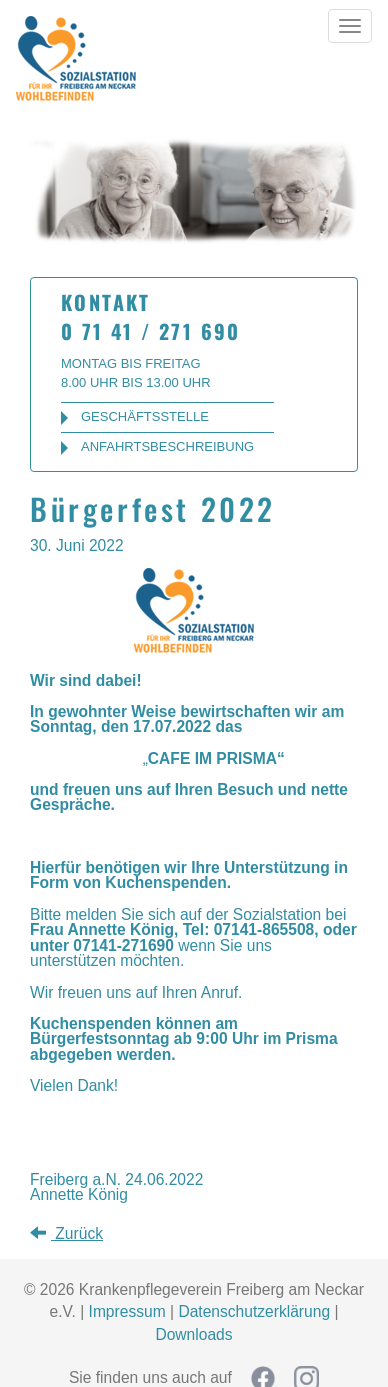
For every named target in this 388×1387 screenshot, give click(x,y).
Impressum (127, 1311)
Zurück (66, 1233)
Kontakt (106, 302)
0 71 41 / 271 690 (151, 331)
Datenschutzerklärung (254, 1311)
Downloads (193, 1334)
